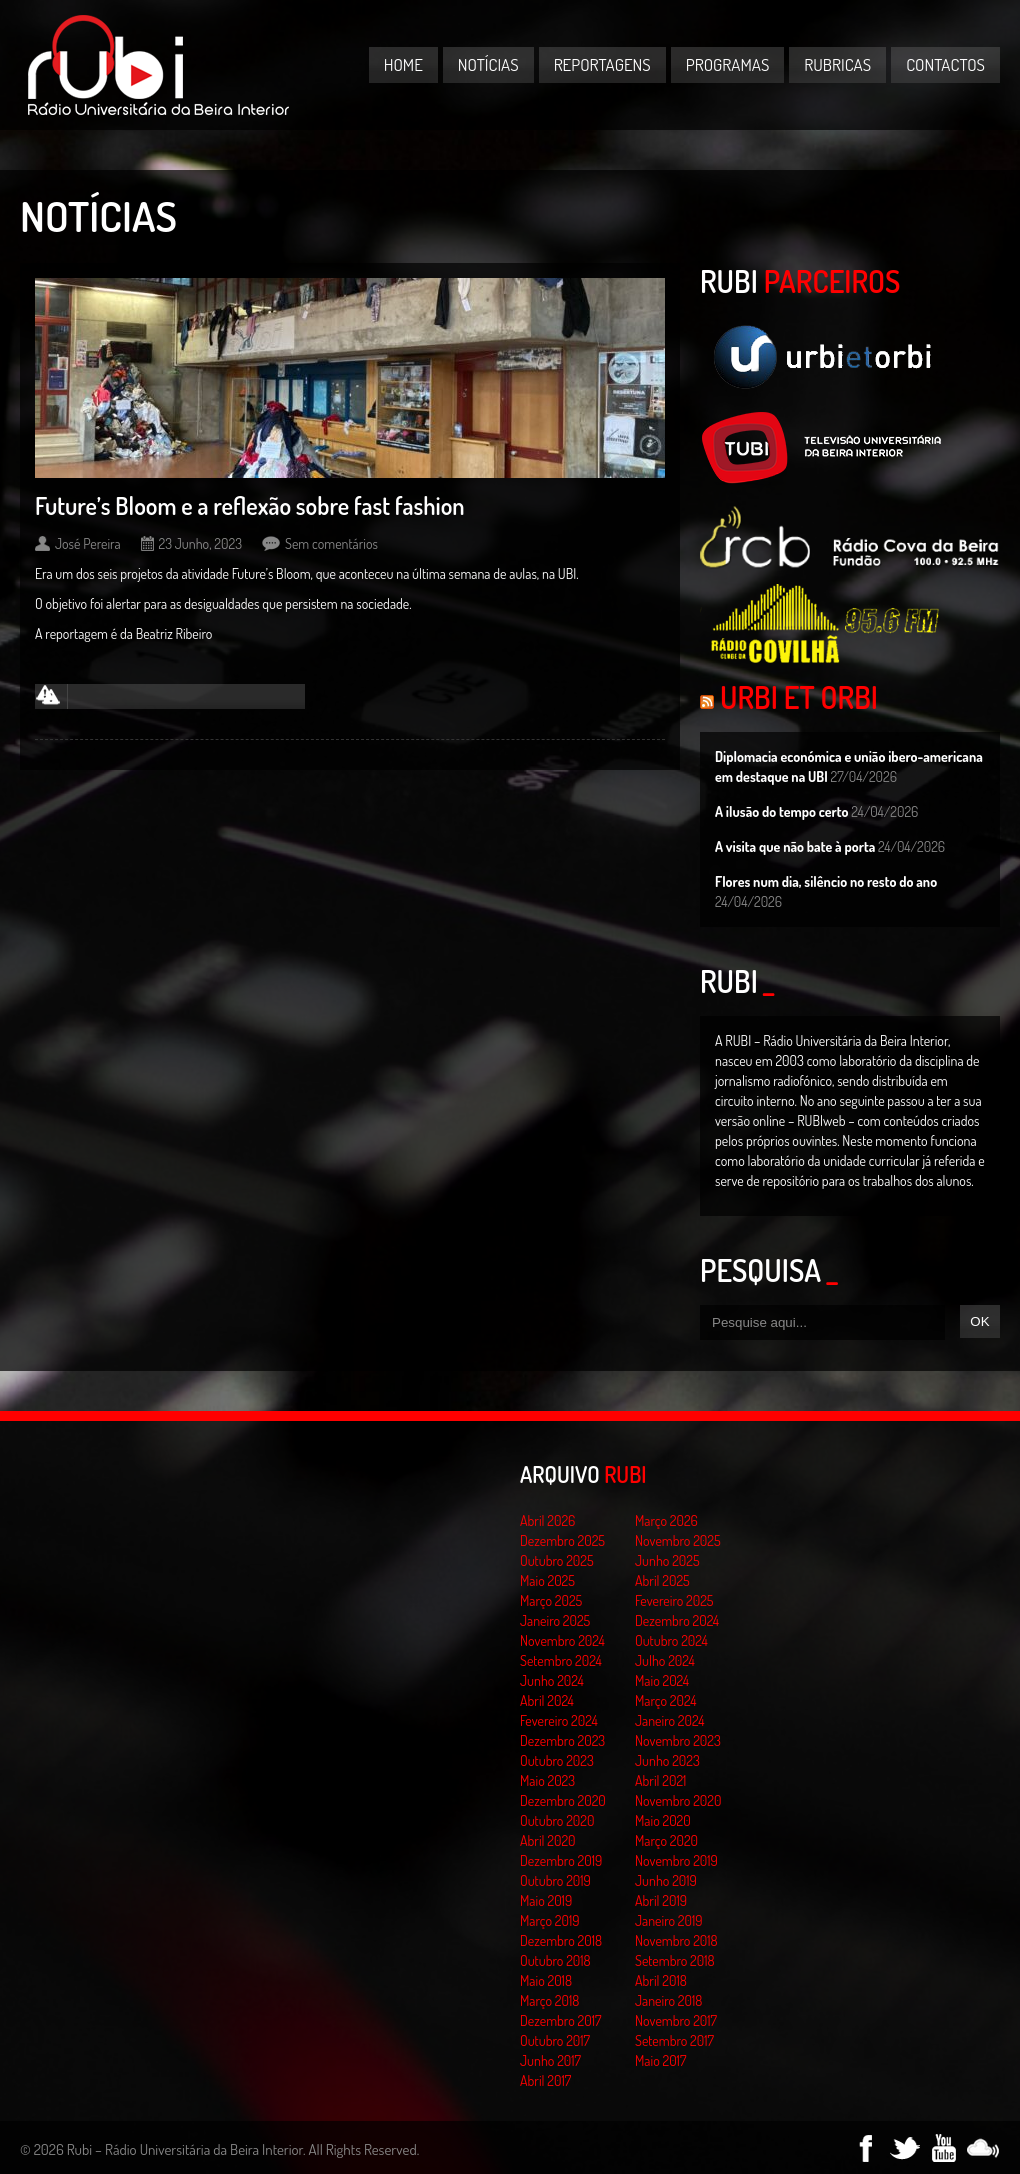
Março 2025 (551, 1600)
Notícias (488, 64)
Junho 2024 (552, 1680)
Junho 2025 (667, 1560)
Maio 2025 (547, 1580)
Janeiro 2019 (668, 1920)
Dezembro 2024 (677, 1620)
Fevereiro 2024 (559, 1720)
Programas (728, 64)
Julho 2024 (665, 1660)
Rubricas (837, 64)
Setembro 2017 (674, 2040)
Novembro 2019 (676, 1860)
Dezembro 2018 (561, 1940)
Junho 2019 (666, 1880)
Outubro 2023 (557, 1760)
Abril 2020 (548, 1840)
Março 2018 (549, 2000)
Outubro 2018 (555, 1960)
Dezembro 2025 (562, 1540)
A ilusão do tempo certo (782, 811)
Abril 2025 (662, 1580)
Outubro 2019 (555, 1880)
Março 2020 (666, 1840)
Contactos (945, 64)
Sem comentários (331, 543)
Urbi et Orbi (799, 697)
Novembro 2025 (678, 1540)
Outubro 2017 (555, 2040)
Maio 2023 (547, 1780)
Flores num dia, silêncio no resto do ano (826, 881)
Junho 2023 (667, 1760)
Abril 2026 (547, 1520)
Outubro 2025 (557, 1560)
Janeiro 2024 (669, 1720)
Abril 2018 (661, 1980)
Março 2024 (665, 1700)
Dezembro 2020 (563, 1800)
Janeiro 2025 (555, 1620)
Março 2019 (550, 1920)
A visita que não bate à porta (795, 846)
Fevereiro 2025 (674, 1600)
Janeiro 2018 (668, 2000)
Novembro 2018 (676, 1940)
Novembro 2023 (678, 1740)
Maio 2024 (662, 1680)
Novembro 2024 (562, 1640)
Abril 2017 (545, 2080)
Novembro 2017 (676, 2020)
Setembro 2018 (675, 1960)
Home (403, 64)
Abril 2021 (660, 1780)
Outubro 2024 (671, 1640)
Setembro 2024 (561, 1660)
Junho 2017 (550, 2060)
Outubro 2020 (557, 1820)
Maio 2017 (660, 2060)
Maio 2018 (546, 1980)
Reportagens (602, 64)
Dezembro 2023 (562, 1740)
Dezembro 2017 (560, 2020)
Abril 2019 (661, 1900)
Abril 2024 (547, 1700)
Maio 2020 (663, 1820)
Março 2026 (666, 1520)
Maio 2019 (546, 1900)
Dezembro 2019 (561, 1860)
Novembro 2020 (678, 1800)
